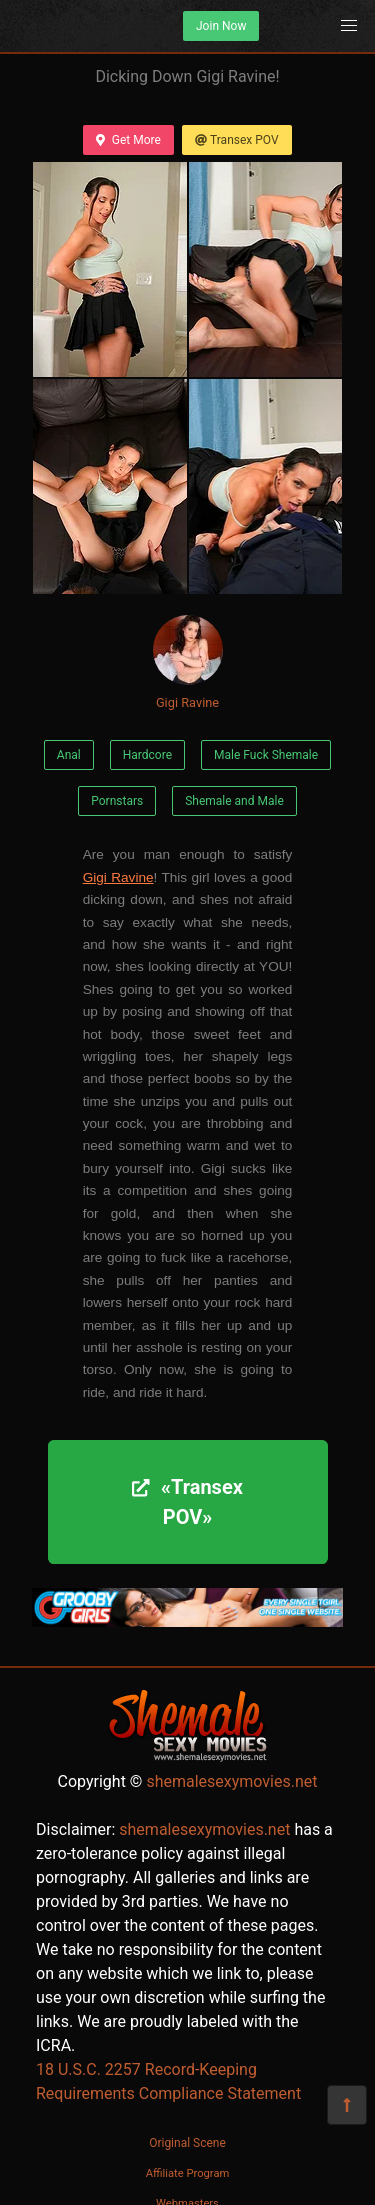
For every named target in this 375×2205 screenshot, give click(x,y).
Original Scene (187, 2143)
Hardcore (147, 755)
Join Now (221, 26)
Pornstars (117, 801)
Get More (128, 140)
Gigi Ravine (188, 662)
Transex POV (237, 140)
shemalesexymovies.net (231, 1781)
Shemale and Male (234, 801)
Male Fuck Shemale (266, 755)
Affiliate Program (188, 2173)
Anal (69, 755)
